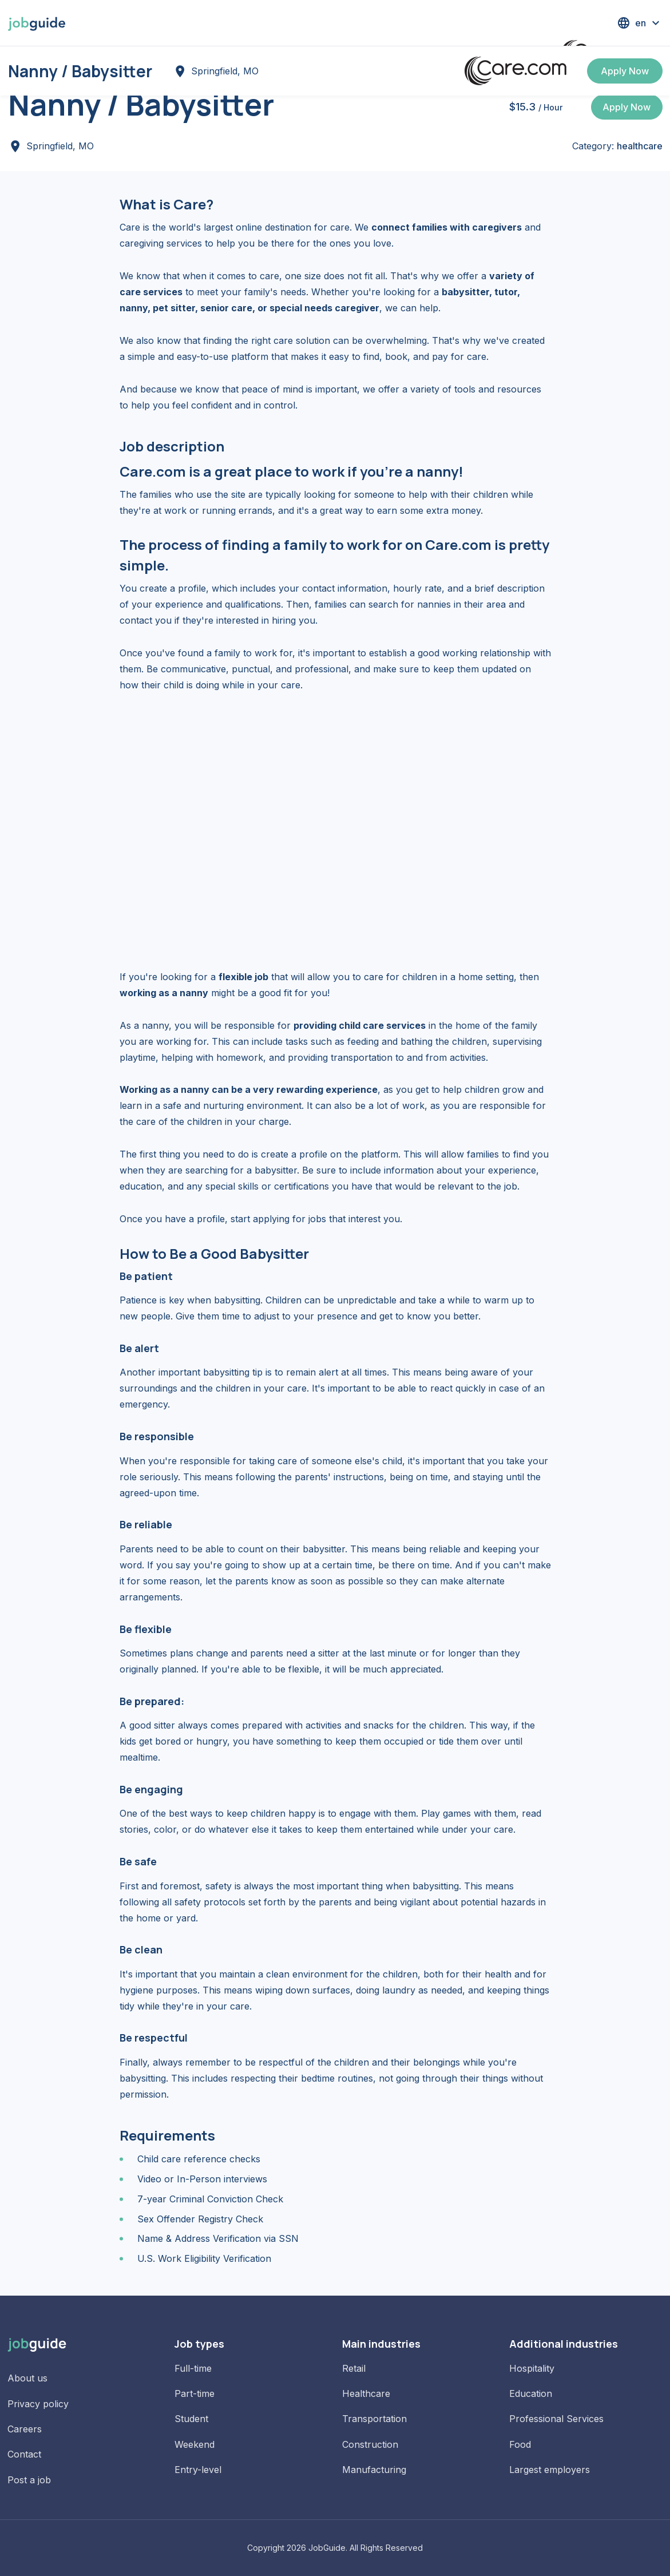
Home (21, 64)
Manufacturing (374, 2469)
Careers (24, 2429)
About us (27, 2378)
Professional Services (556, 2418)
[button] (640, 23)
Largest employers (549, 2469)
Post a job (29, 2480)
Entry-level (198, 2469)
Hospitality (531, 2368)
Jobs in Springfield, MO (115, 64)
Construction (370, 2444)
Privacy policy (38, 2403)
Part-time (195, 2393)
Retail (354, 2368)
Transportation (374, 2418)
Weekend (195, 2444)
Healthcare (366, 2393)
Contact (24, 2454)
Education (530, 2393)
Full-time (193, 2368)
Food (520, 2444)
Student (191, 2418)
